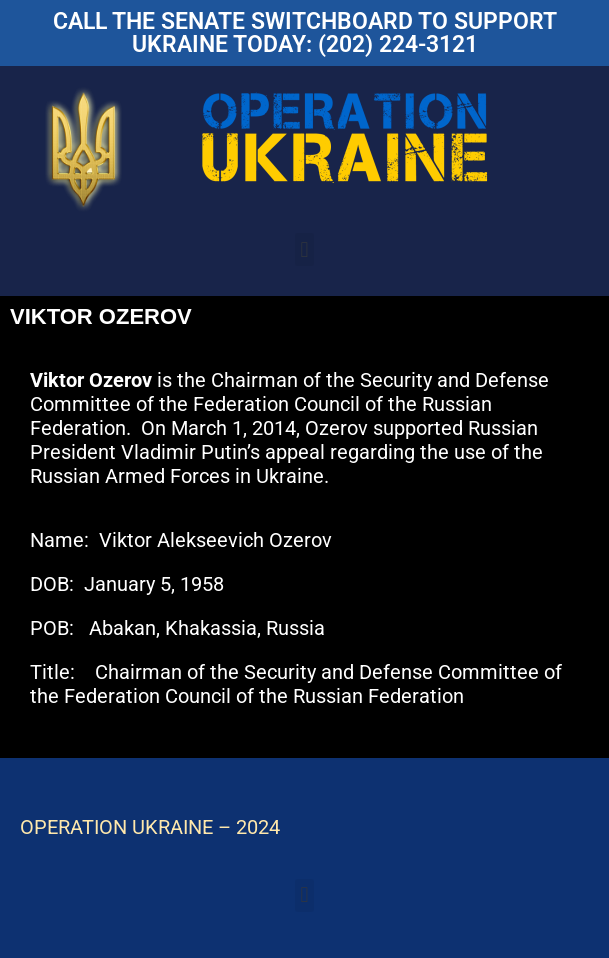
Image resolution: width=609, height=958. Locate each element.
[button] (304, 249)
